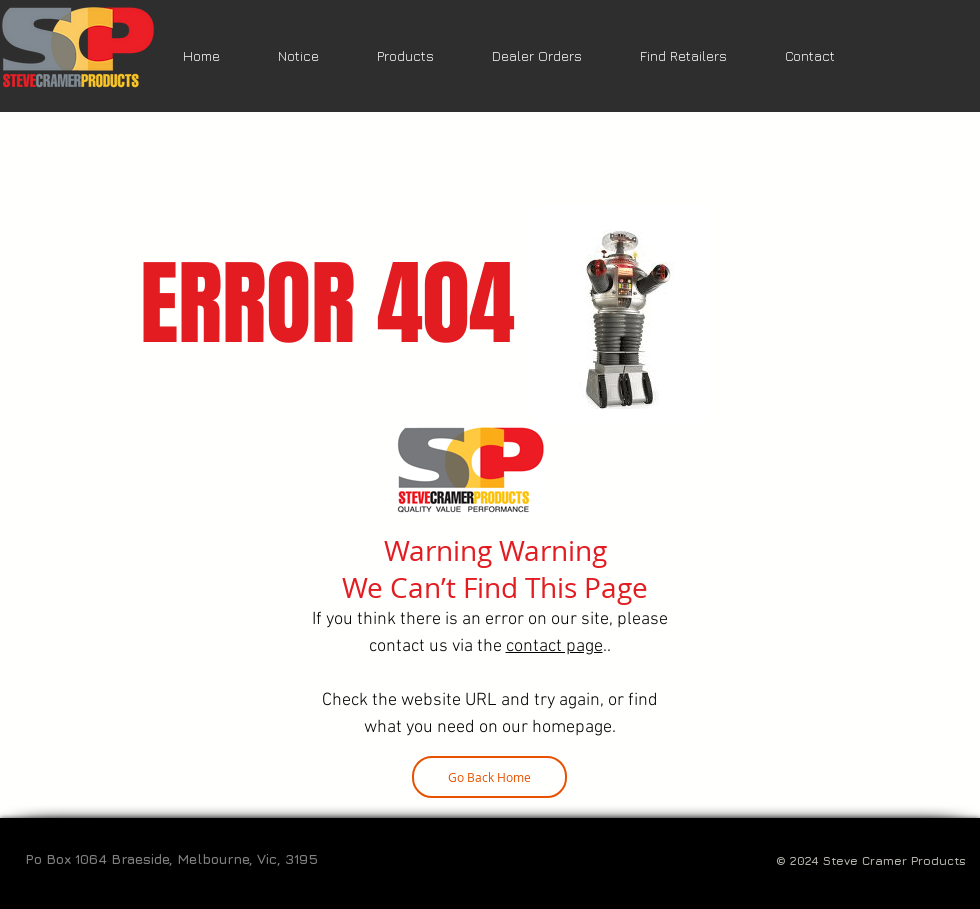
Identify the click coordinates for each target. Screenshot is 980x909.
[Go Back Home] (489, 777)
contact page (554, 646)
